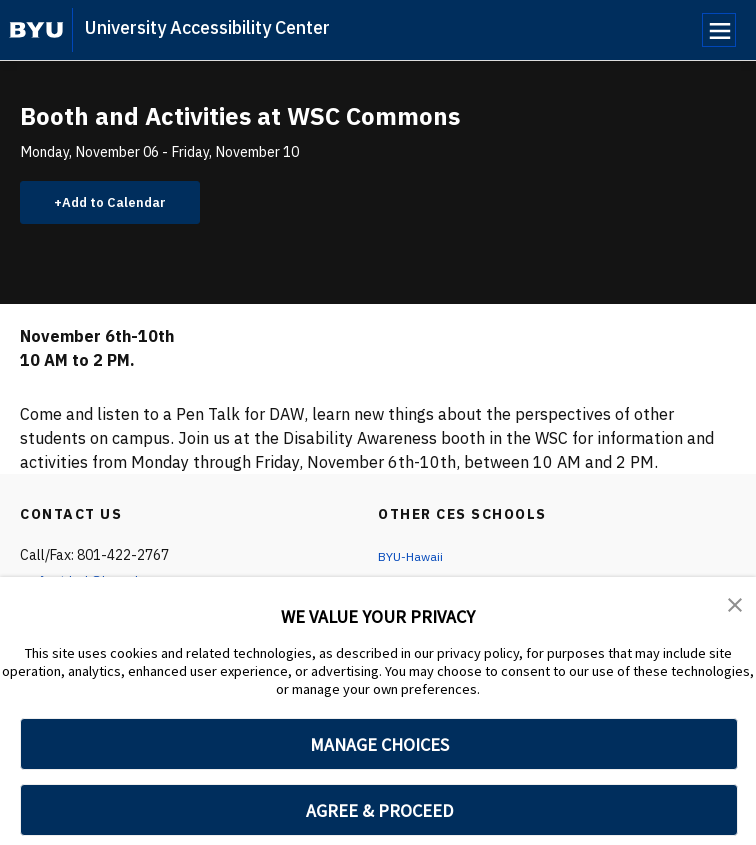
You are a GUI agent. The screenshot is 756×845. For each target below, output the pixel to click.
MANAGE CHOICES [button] (379, 744)
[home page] (36, 30)
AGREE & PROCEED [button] (379, 810)
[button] (736, 606)
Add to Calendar (125, 205)
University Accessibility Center (207, 27)
